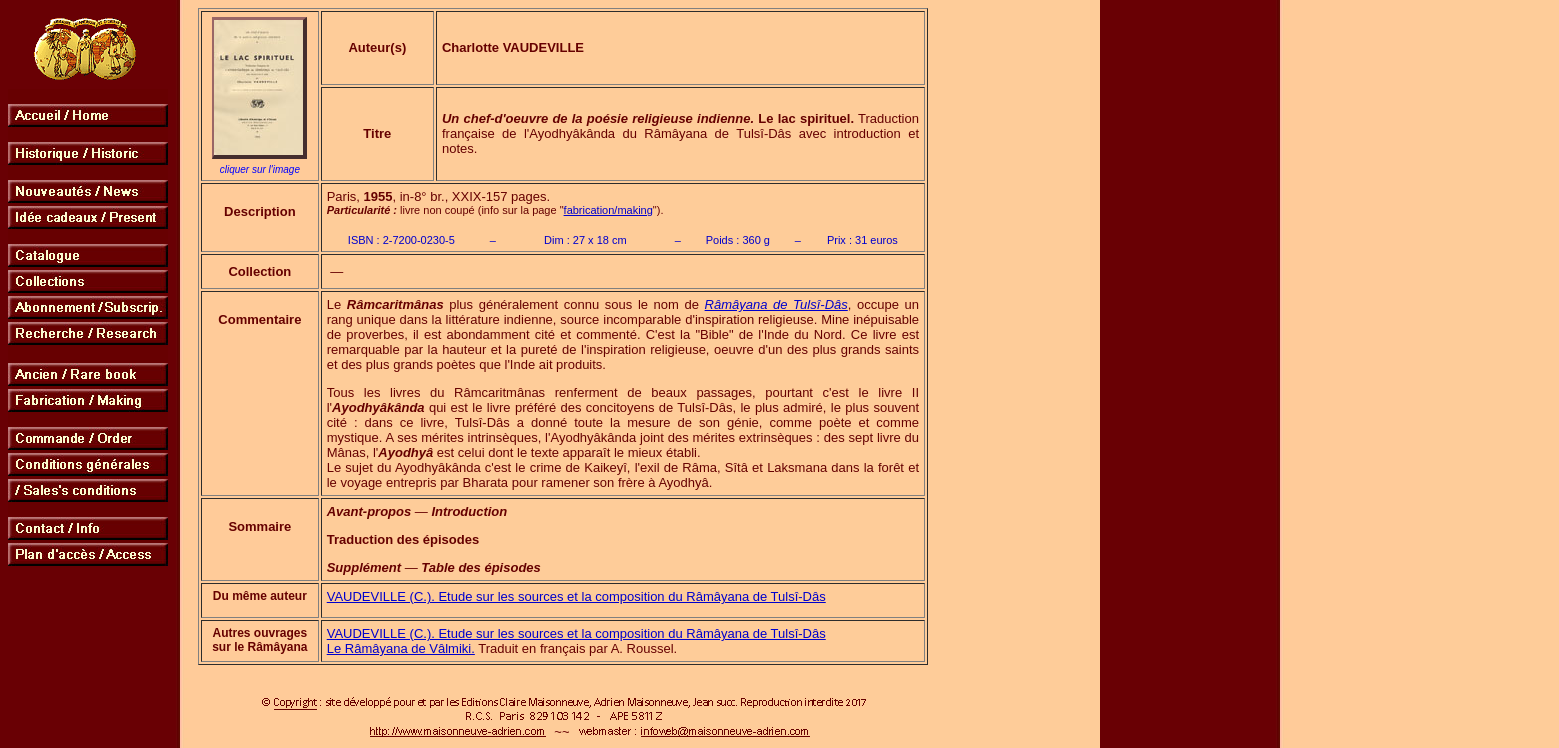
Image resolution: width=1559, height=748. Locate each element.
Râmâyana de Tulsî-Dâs (776, 304)
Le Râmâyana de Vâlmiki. (401, 648)
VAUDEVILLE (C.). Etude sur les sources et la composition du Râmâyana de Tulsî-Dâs (576, 596)
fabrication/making (608, 210)
